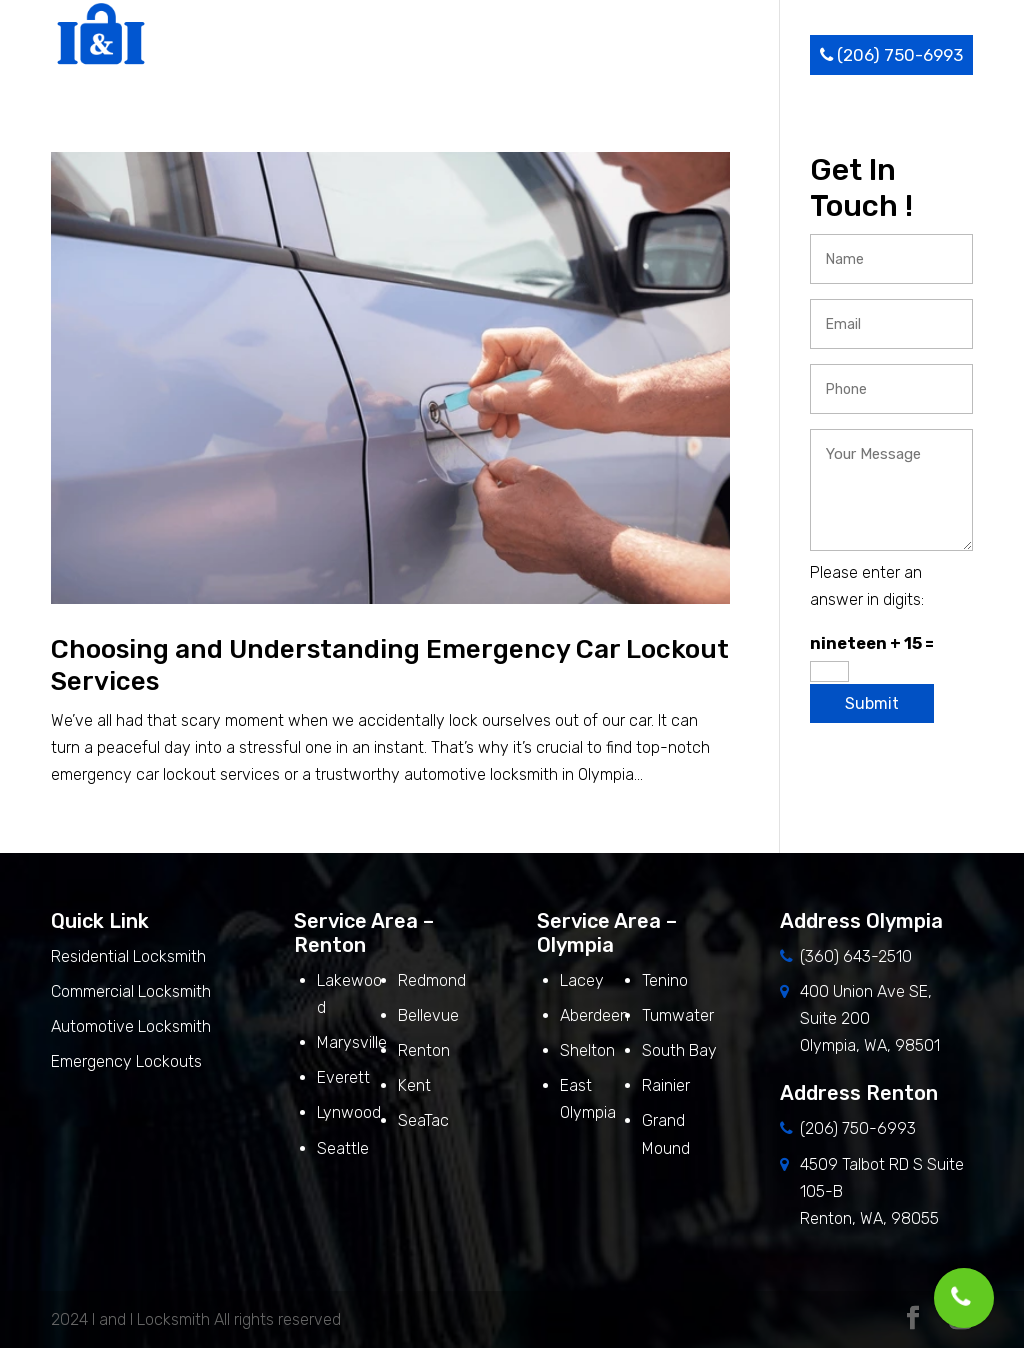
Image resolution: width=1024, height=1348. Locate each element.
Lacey (582, 980)
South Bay (679, 1050)
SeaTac (423, 1120)
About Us (346, 55)
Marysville (352, 1042)
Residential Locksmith (130, 956)
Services (448, 55)
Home (267, 55)
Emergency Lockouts (126, 1061)
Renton (424, 1050)
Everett (343, 1077)
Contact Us (755, 55)
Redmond (432, 980)
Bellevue (428, 1015)
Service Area (574, 55)
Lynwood (349, 1112)
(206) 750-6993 (891, 55)
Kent (414, 1085)
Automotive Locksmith (131, 1026)
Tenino (665, 980)
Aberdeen (594, 1015)
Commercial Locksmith (131, 991)
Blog (672, 55)
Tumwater (678, 1015)
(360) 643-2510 (856, 956)
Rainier (666, 1085)
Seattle (343, 1148)
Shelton (587, 1050)
